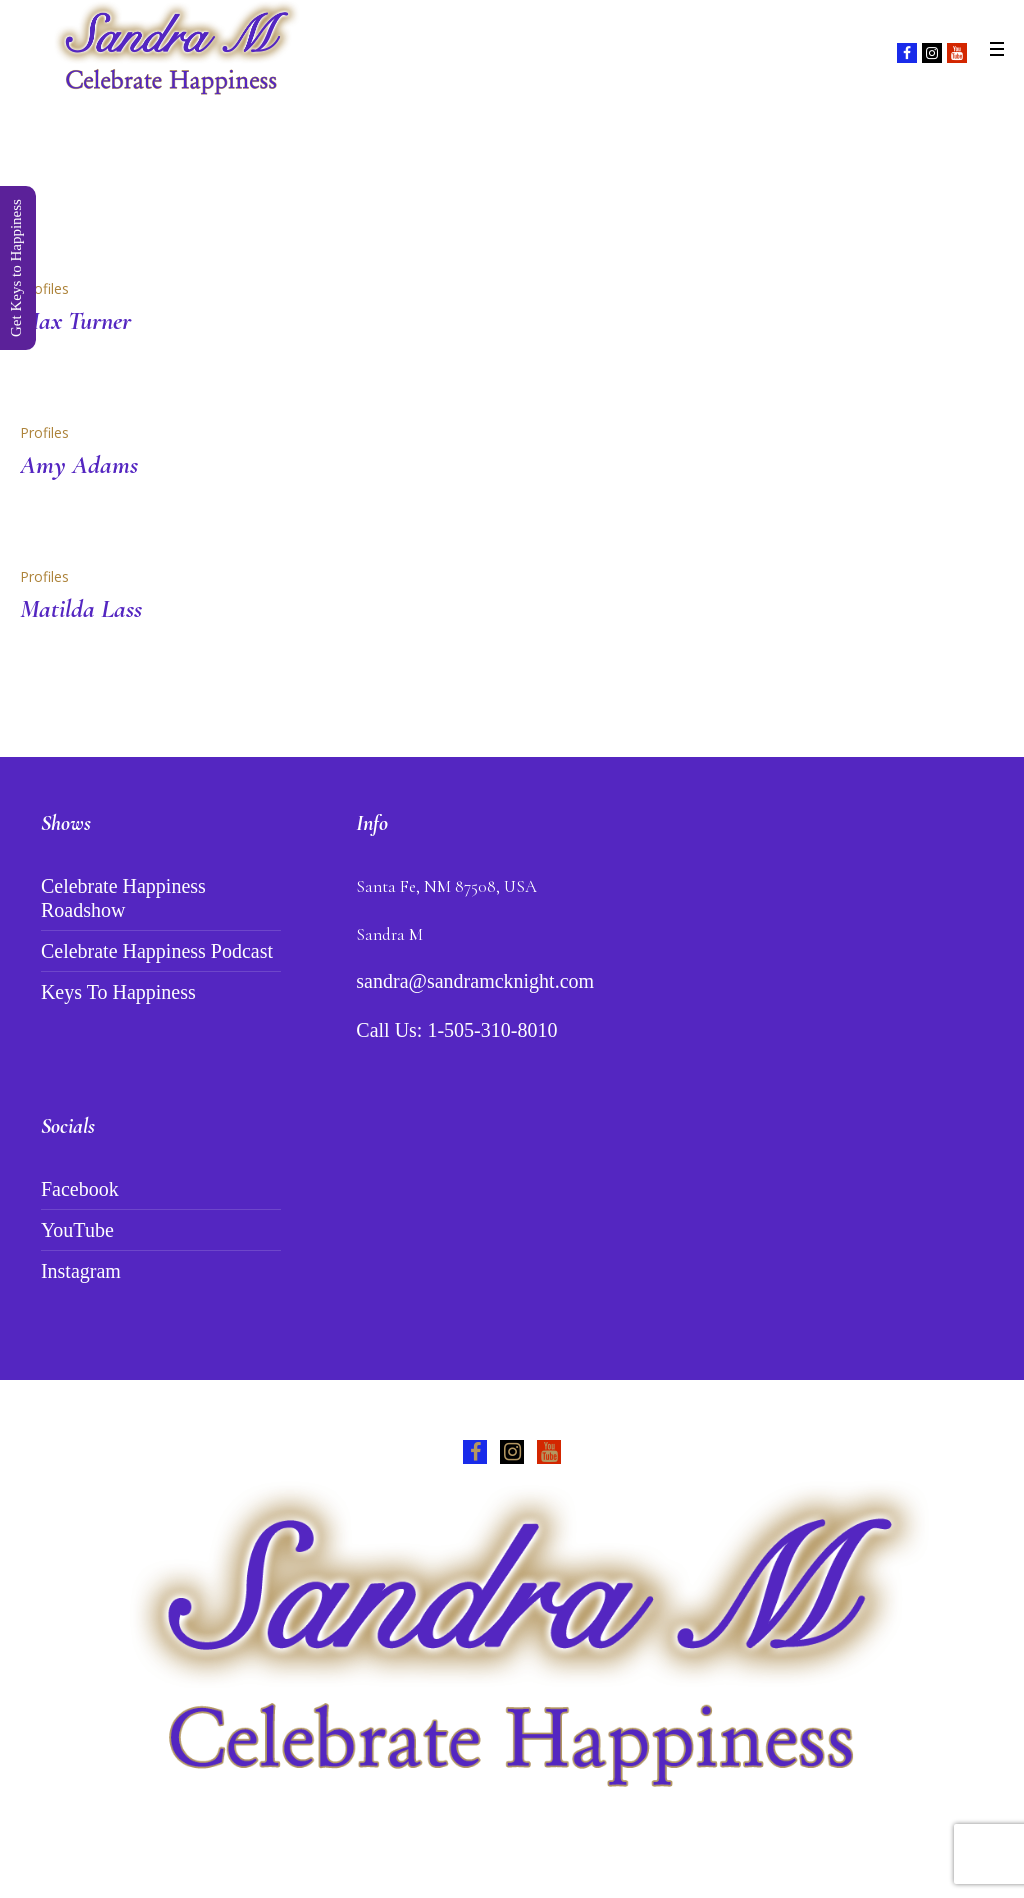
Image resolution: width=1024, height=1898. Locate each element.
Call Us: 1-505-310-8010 (456, 1030)
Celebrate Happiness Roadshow (123, 898)
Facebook (80, 1189)
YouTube (77, 1230)
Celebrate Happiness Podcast (157, 951)
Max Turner (75, 320)
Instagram (81, 1271)
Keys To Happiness (118, 992)
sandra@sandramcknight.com (475, 981)
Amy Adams (79, 464)
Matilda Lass (81, 608)
